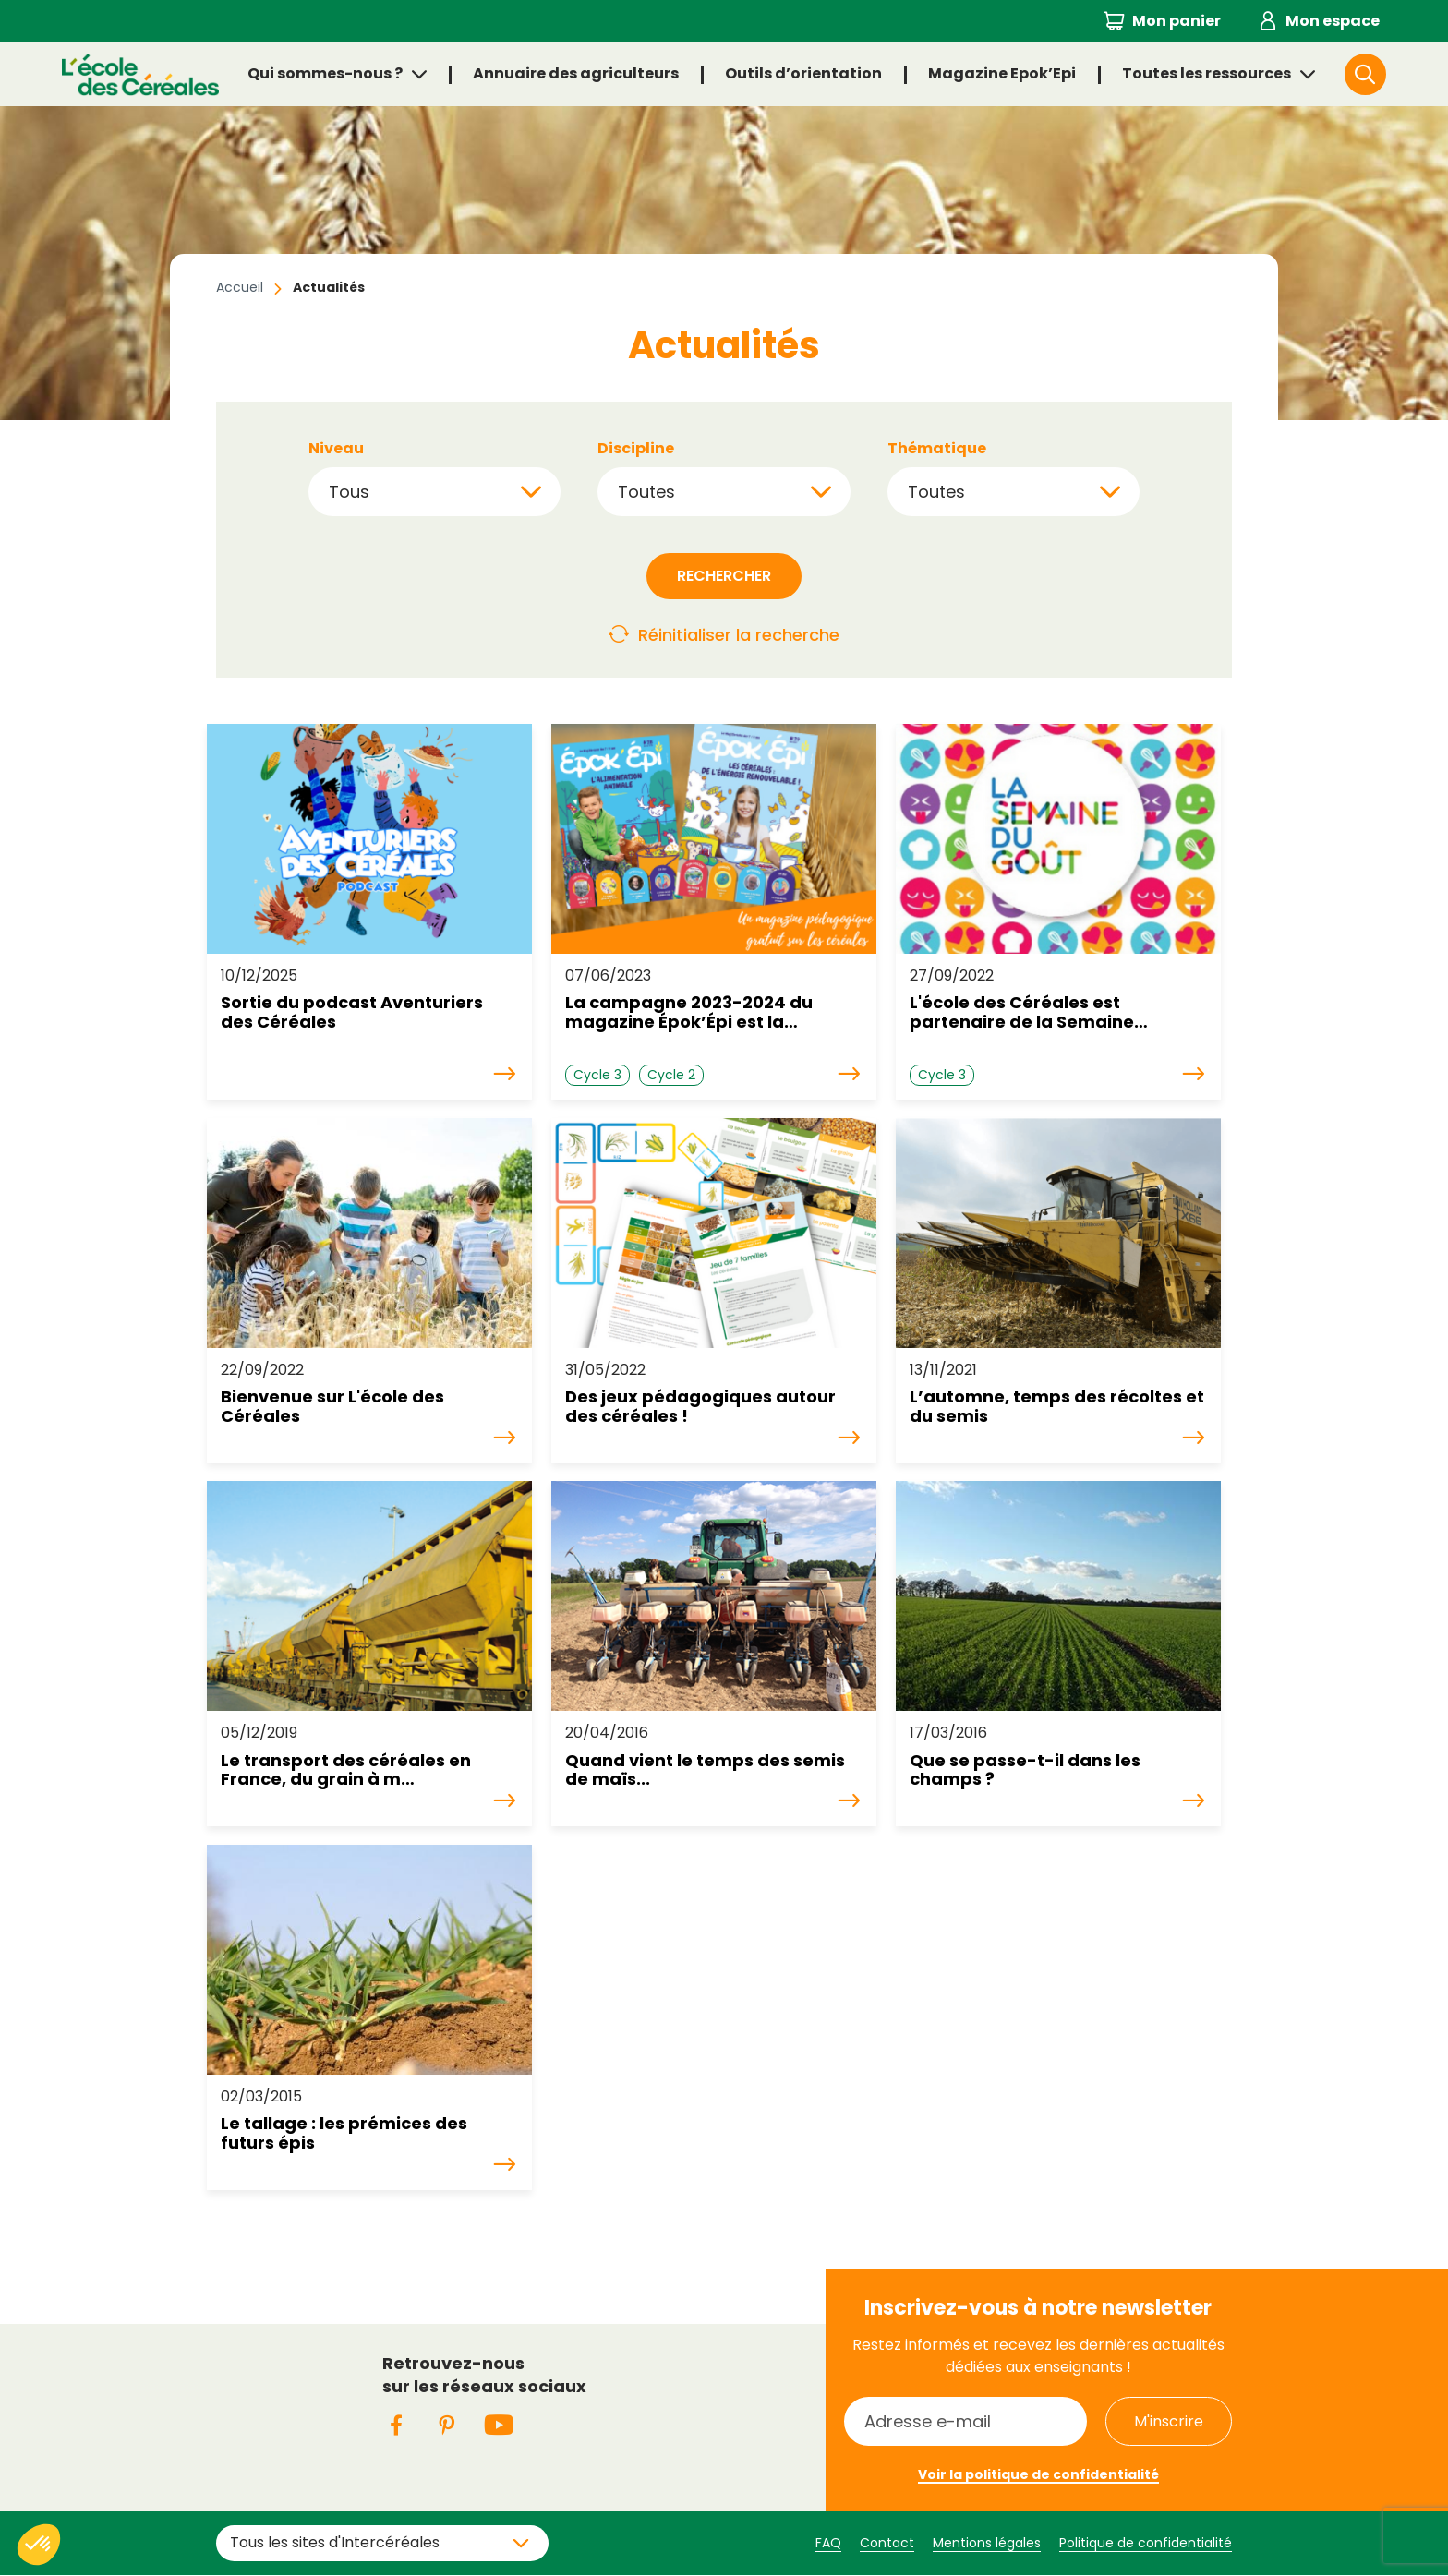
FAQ (828, 2543)
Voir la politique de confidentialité (1038, 2474)
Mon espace (1332, 20)
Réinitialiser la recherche (738, 634)
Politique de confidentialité (1145, 2543)
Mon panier (1176, 20)
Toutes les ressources (1206, 73)
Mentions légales (987, 2543)
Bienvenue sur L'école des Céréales (332, 1407)
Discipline (635, 448)
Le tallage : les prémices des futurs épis (344, 2133)
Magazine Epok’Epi (1002, 73)
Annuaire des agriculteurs (576, 73)
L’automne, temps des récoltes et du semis (1057, 1407)
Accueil (239, 287)
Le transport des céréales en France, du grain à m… (346, 1770)
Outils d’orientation (803, 73)
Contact (887, 2543)
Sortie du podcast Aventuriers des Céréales (352, 1012)
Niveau (336, 448)
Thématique (936, 448)
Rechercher (1385, 73)
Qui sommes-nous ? (325, 73)
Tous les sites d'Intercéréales (335, 2542)
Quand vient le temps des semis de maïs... (705, 1770)
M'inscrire (1168, 2421)
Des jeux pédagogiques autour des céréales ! (700, 1407)
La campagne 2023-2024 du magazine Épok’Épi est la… (689, 1012)
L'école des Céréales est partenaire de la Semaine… (1029, 1012)
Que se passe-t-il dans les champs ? (1025, 1770)
